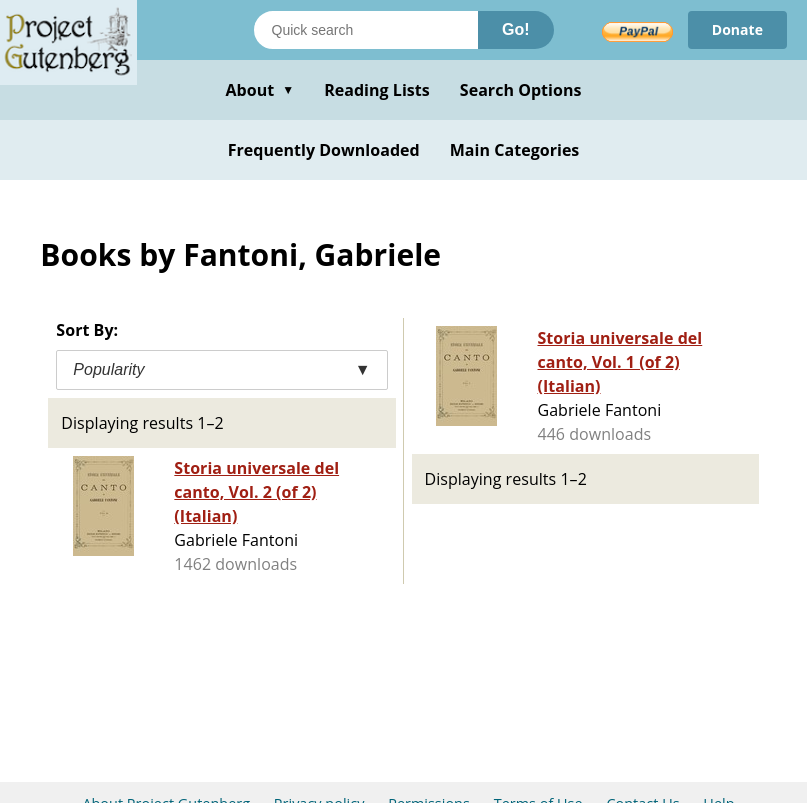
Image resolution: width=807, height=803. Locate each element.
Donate (737, 29)
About (259, 90)
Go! (516, 29)
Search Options (521, 90)
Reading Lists (377, 90)
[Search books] (366, 30)
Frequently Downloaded (324, 150)
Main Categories (515, 150)
